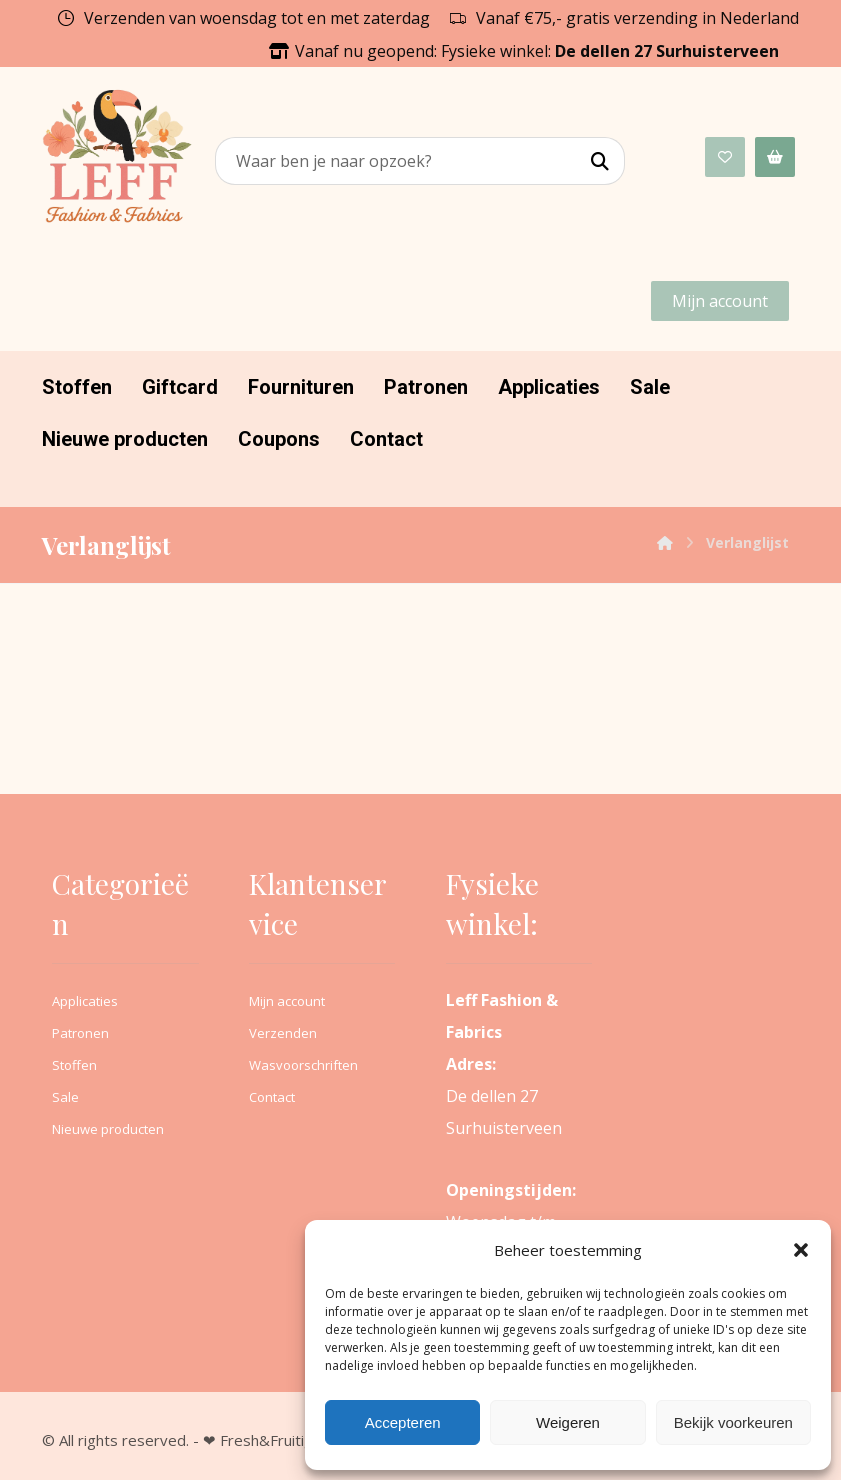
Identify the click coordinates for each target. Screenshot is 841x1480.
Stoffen (74, 1065)
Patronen (80, 1033)
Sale (65, 1097)
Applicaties (85, 1001)
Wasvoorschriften (303, 1065)
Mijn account (287, 1001)
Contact (272, 1097)
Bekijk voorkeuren (733, 1422)
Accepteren (403, 1422)
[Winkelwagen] (775, 156)
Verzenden (283, 1033)
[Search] (600, 161)
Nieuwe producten (108, 1129)
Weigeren (568, 1422)
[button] (801, 1250)
